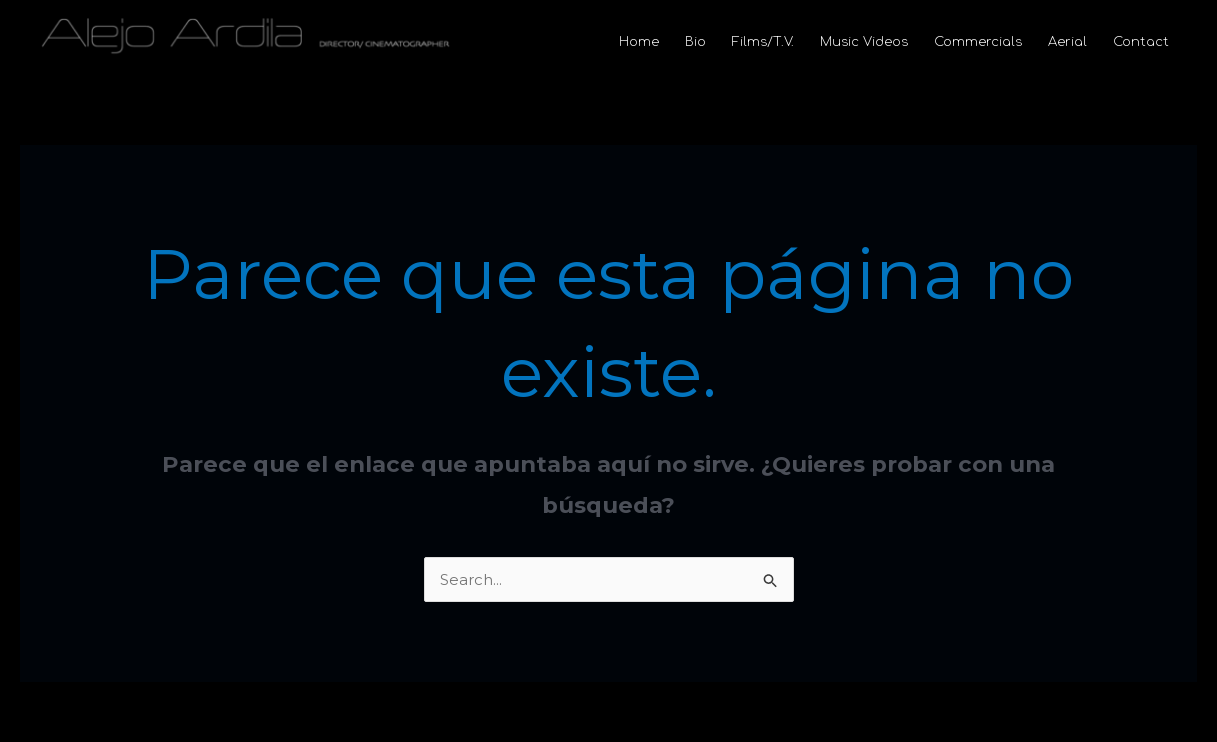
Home (639, 42)
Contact (1141, 42)
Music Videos (864, 42)
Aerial (1067, 42)
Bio (695, 42)
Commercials (978, 42)
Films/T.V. (763, 42)
